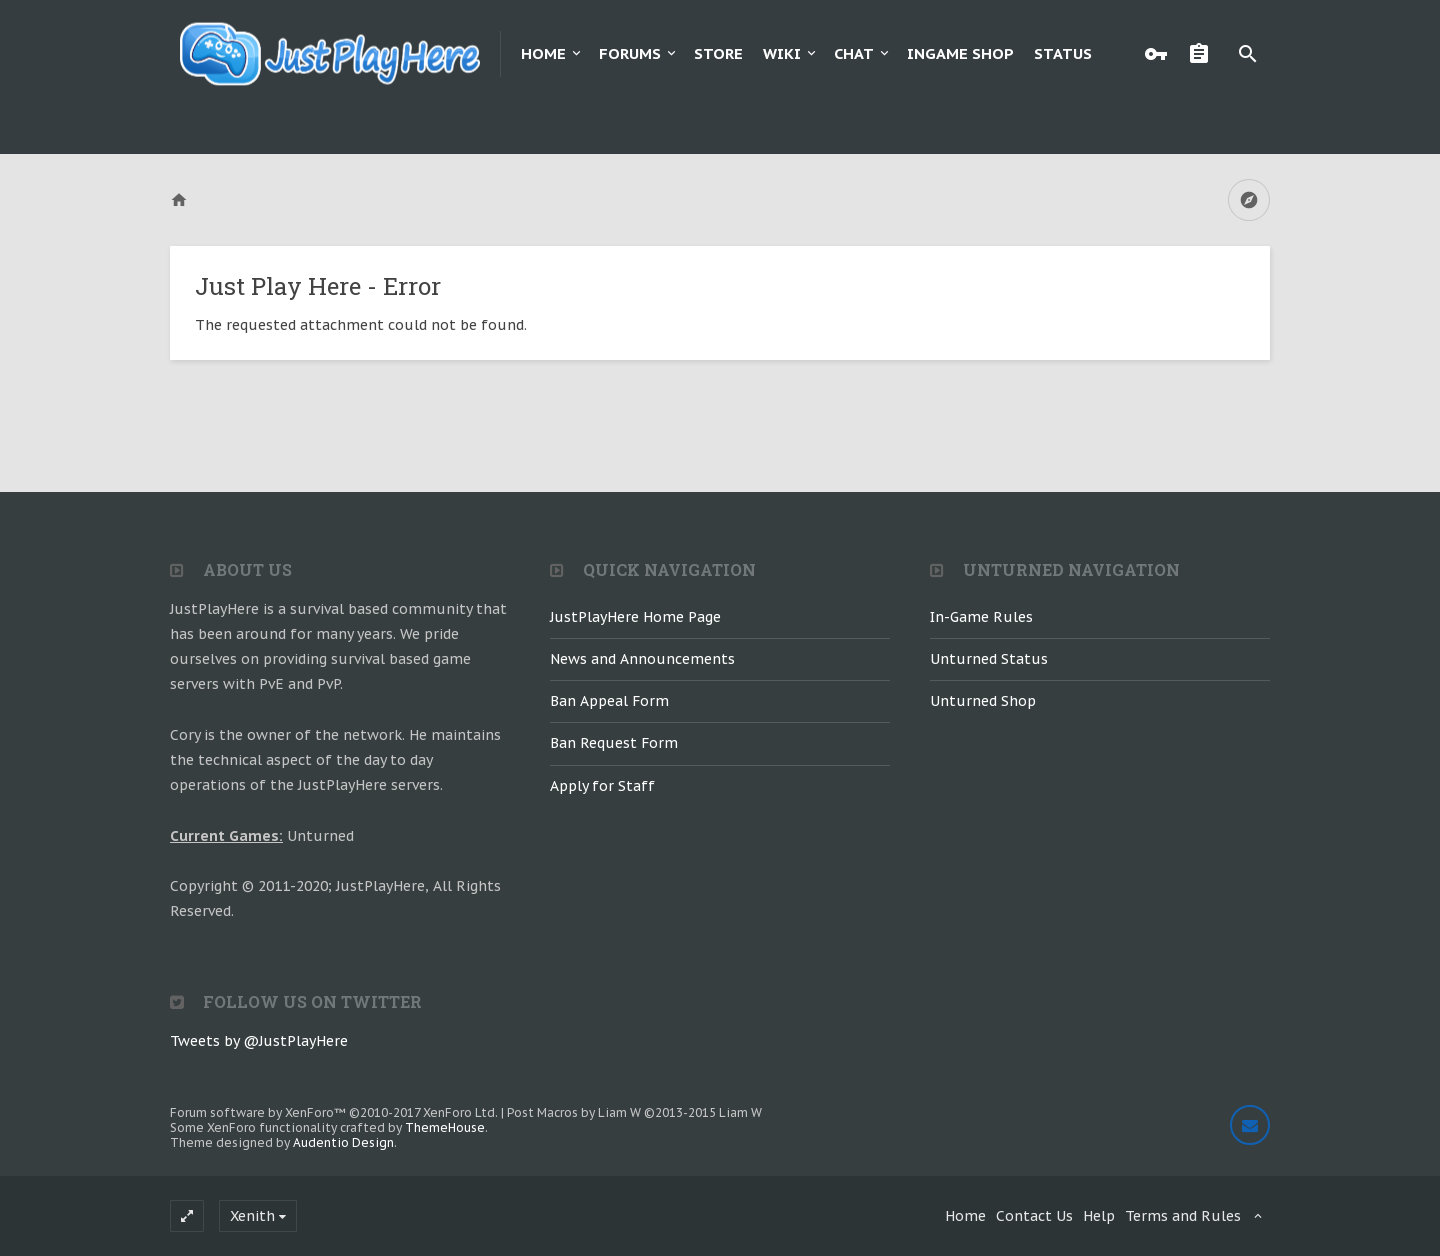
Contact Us (1034, 1216)
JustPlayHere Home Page (635, 617)
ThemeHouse (445, 1127)
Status (1063, 53)
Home (543, 53)
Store (718, 53)
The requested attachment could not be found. (361, 325)
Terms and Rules (1183, 1216)
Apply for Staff (602, 786)
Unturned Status (989, 659)
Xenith (252, 1216)
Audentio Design (343, 1142)
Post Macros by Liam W (634, 1112)
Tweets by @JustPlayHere (259, 1041)
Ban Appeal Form (609, 701)
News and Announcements (642, 659)
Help (1099, 1216)
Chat (854, 53)
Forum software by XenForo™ (334, 1112)
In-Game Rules (981, 617)
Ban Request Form (614, 743)
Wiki (782, 53)
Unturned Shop (983, 701)
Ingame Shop (960, 53)
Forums (630, 53)
